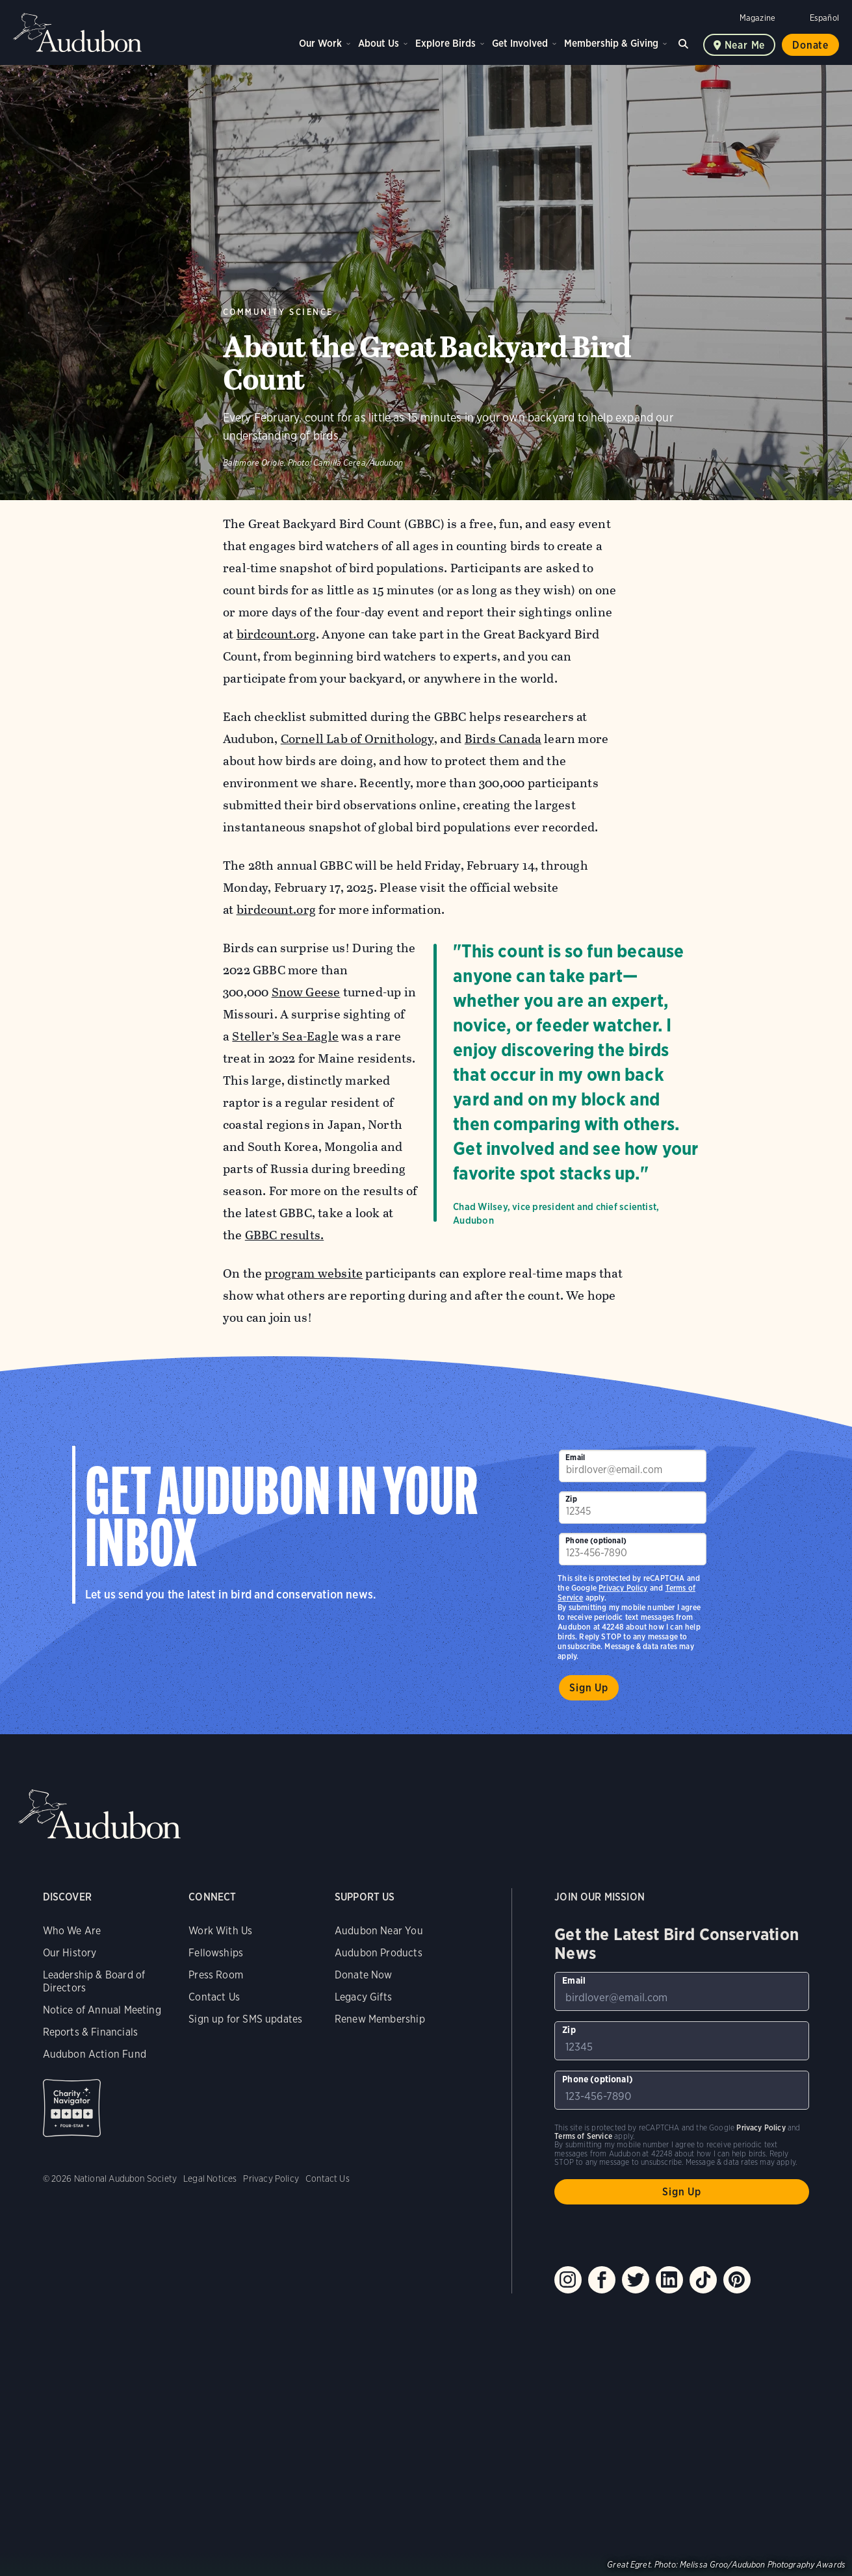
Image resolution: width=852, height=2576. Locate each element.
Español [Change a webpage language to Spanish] (824, 18)
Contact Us (214, 1997)
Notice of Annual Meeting (102, 2010)
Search (686, 42)
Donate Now (364, 1975)
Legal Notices (210, 2178)
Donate (810, 45)
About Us (378, 43)
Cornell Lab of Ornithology (356, 738)
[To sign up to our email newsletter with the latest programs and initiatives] (632, 1466)
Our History (70, 1953)
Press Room (215, 1975)
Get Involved (520, 43)
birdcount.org (275, 634)
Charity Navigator (72, 2108)
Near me (745, 45)
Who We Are (72, 1931)
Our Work (320, 43)
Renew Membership (380, 2019)
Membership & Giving (611, 43)
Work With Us (220, 1931)
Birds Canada (503, 738)
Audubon (78, 32)
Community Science (278, 312)
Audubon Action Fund (94, 2054)
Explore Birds (445, 43)
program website (314, 1273)
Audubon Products (378, 1953)
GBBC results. (284, 1235)
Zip (571, 1499)
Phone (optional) (595, 1540)
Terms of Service (583, 2136)
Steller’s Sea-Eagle (285, 1036)
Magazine (757, 18)
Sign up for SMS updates (245, 2019)
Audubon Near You (379, 1931)
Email (575, 1457)
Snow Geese (305, 992)
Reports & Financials (90, 2032)
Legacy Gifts (363, 1997)
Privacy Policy (623, 1588)
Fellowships (215, 1953)
